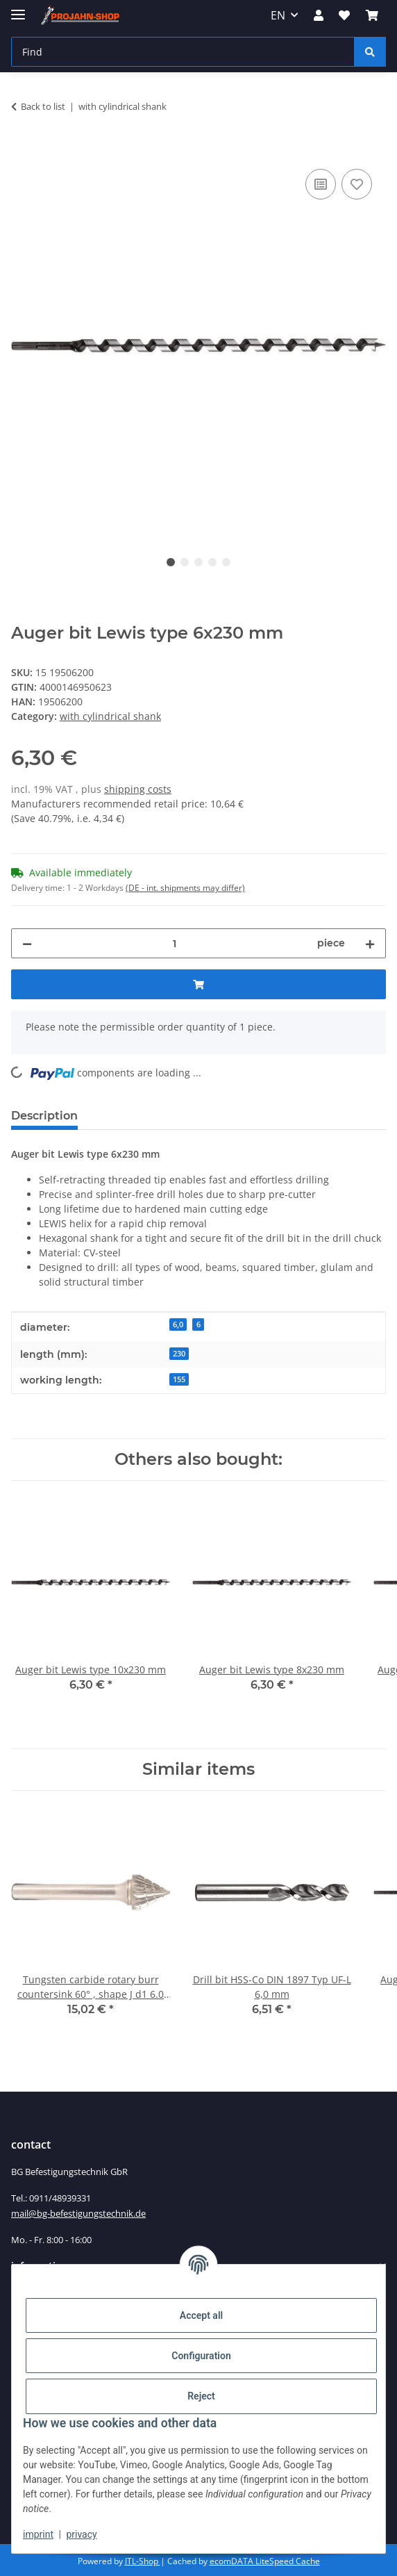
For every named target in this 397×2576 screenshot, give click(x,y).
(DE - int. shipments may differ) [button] (185, 888)
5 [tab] (226, 562)
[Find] (183, 52)
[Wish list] (344, 15)
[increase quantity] (370, 943)
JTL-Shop (142, 2561)
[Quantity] (174, 943)
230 (179, 1354)
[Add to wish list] (356, 184)
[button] (318, 15)
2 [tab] (184, 562)
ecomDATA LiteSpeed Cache (265, 2561)
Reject (201, 2396)
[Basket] (372, 15)
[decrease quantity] (27, 943)
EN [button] (278, 15)
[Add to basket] (22, 150)
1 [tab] (171, 562)
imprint (38, 2534)
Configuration (200, 2355)
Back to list (43, 106)
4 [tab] (212, 562)
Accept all (201, 2315)
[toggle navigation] (18, 8)
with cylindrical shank (110, 716)
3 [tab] (198, 562)
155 (179, 1379)
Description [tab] (44, 1115)
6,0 (178, 1324)
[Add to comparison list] (320, 184)
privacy (81, 2534)
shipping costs (137, 789)
